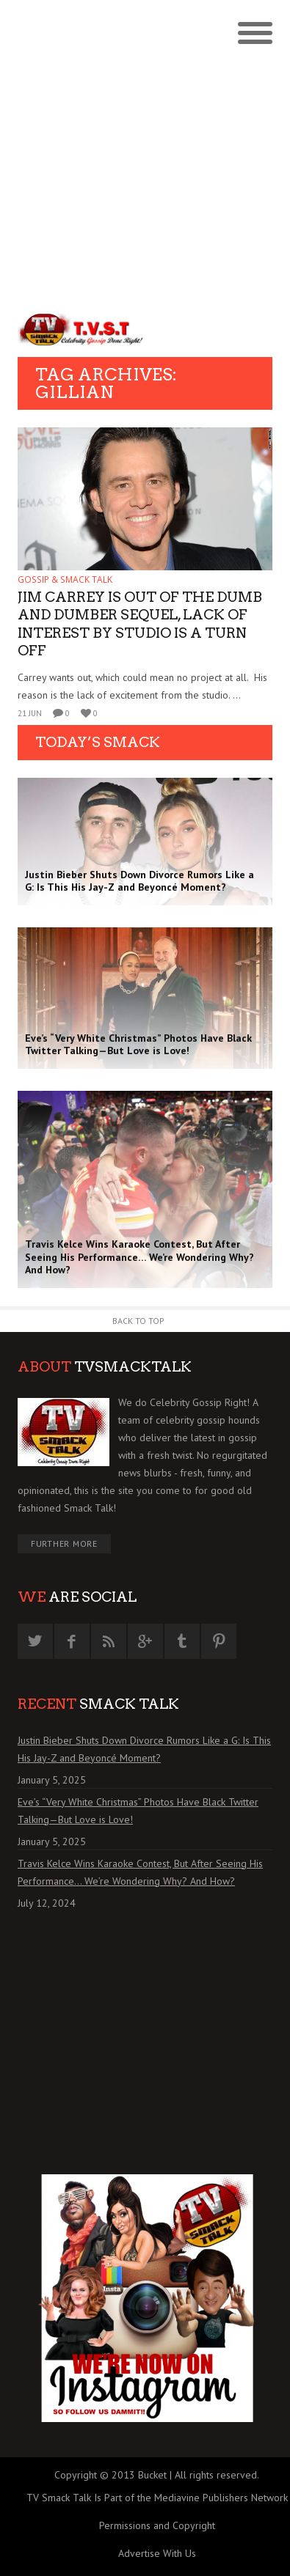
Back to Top (138, 1320)
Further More (64, 1543)
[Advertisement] (145, 152)
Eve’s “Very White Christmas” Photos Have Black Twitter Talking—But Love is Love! (138, 1810)
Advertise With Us (157, 2553)
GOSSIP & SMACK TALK (65, 579)
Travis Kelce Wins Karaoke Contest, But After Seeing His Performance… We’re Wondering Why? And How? (140, 1872)
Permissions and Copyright (157, 2525)
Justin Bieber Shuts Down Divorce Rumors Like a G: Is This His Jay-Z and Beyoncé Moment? (144, 1749)
